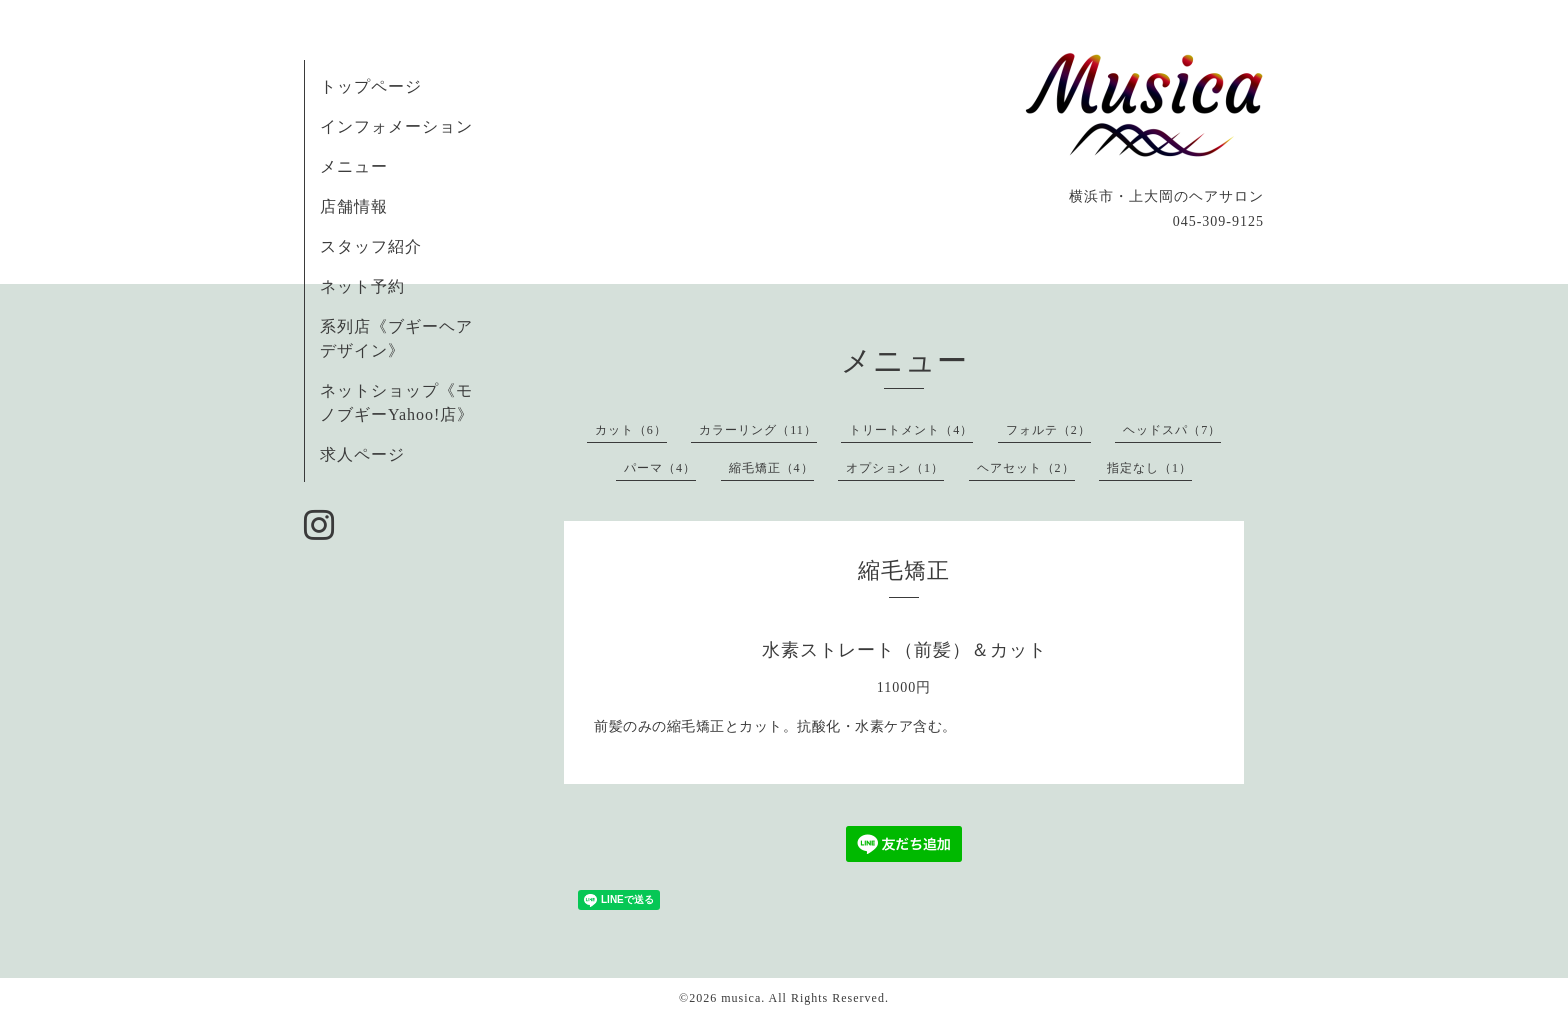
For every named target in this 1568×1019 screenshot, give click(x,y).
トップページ (371, 86)
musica (741, 998)
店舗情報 (354, 206)
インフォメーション (396, 126)
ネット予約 (362, 286)
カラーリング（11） (758, 430)
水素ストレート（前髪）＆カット (904, 650)
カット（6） (631, 430)
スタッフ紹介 (371, 246)
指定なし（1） (1149, 468)
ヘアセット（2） (1026, 468)
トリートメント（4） (911, 430)
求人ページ (362, 454)
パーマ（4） (660, 468)
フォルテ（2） (1048, 430)
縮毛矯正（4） (771, 468)
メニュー (354, 166)
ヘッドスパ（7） (1172, 430)
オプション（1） (895, 468)
